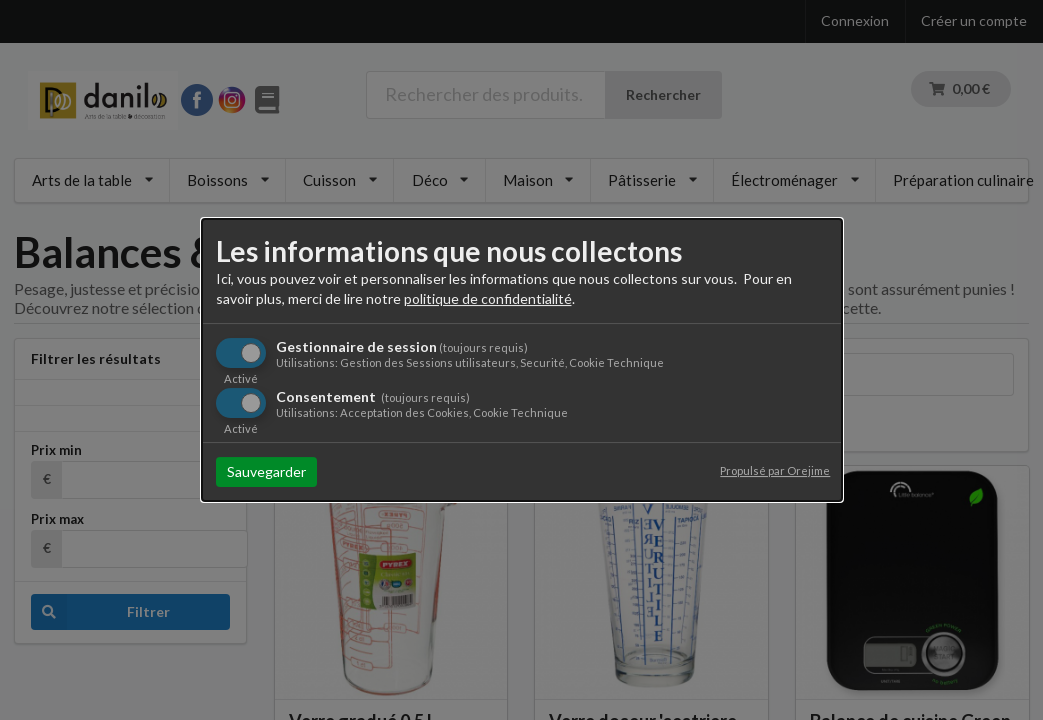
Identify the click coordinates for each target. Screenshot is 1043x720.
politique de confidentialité (488, 298)
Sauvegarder (266, 471)
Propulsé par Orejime (775, 470)
